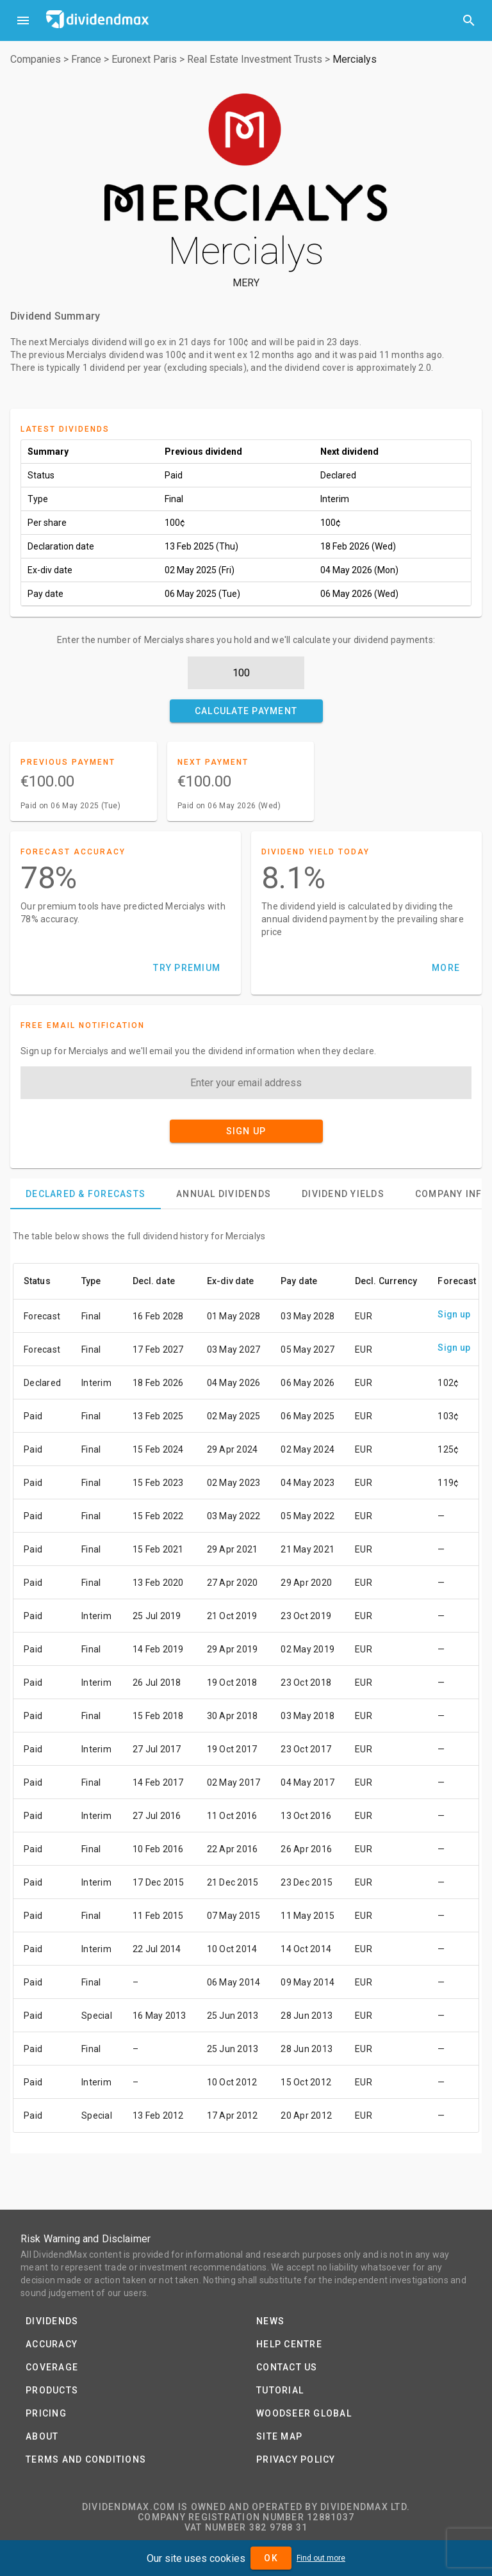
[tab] (85, 1193)
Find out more (321, 2558)
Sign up (454, 1314)
